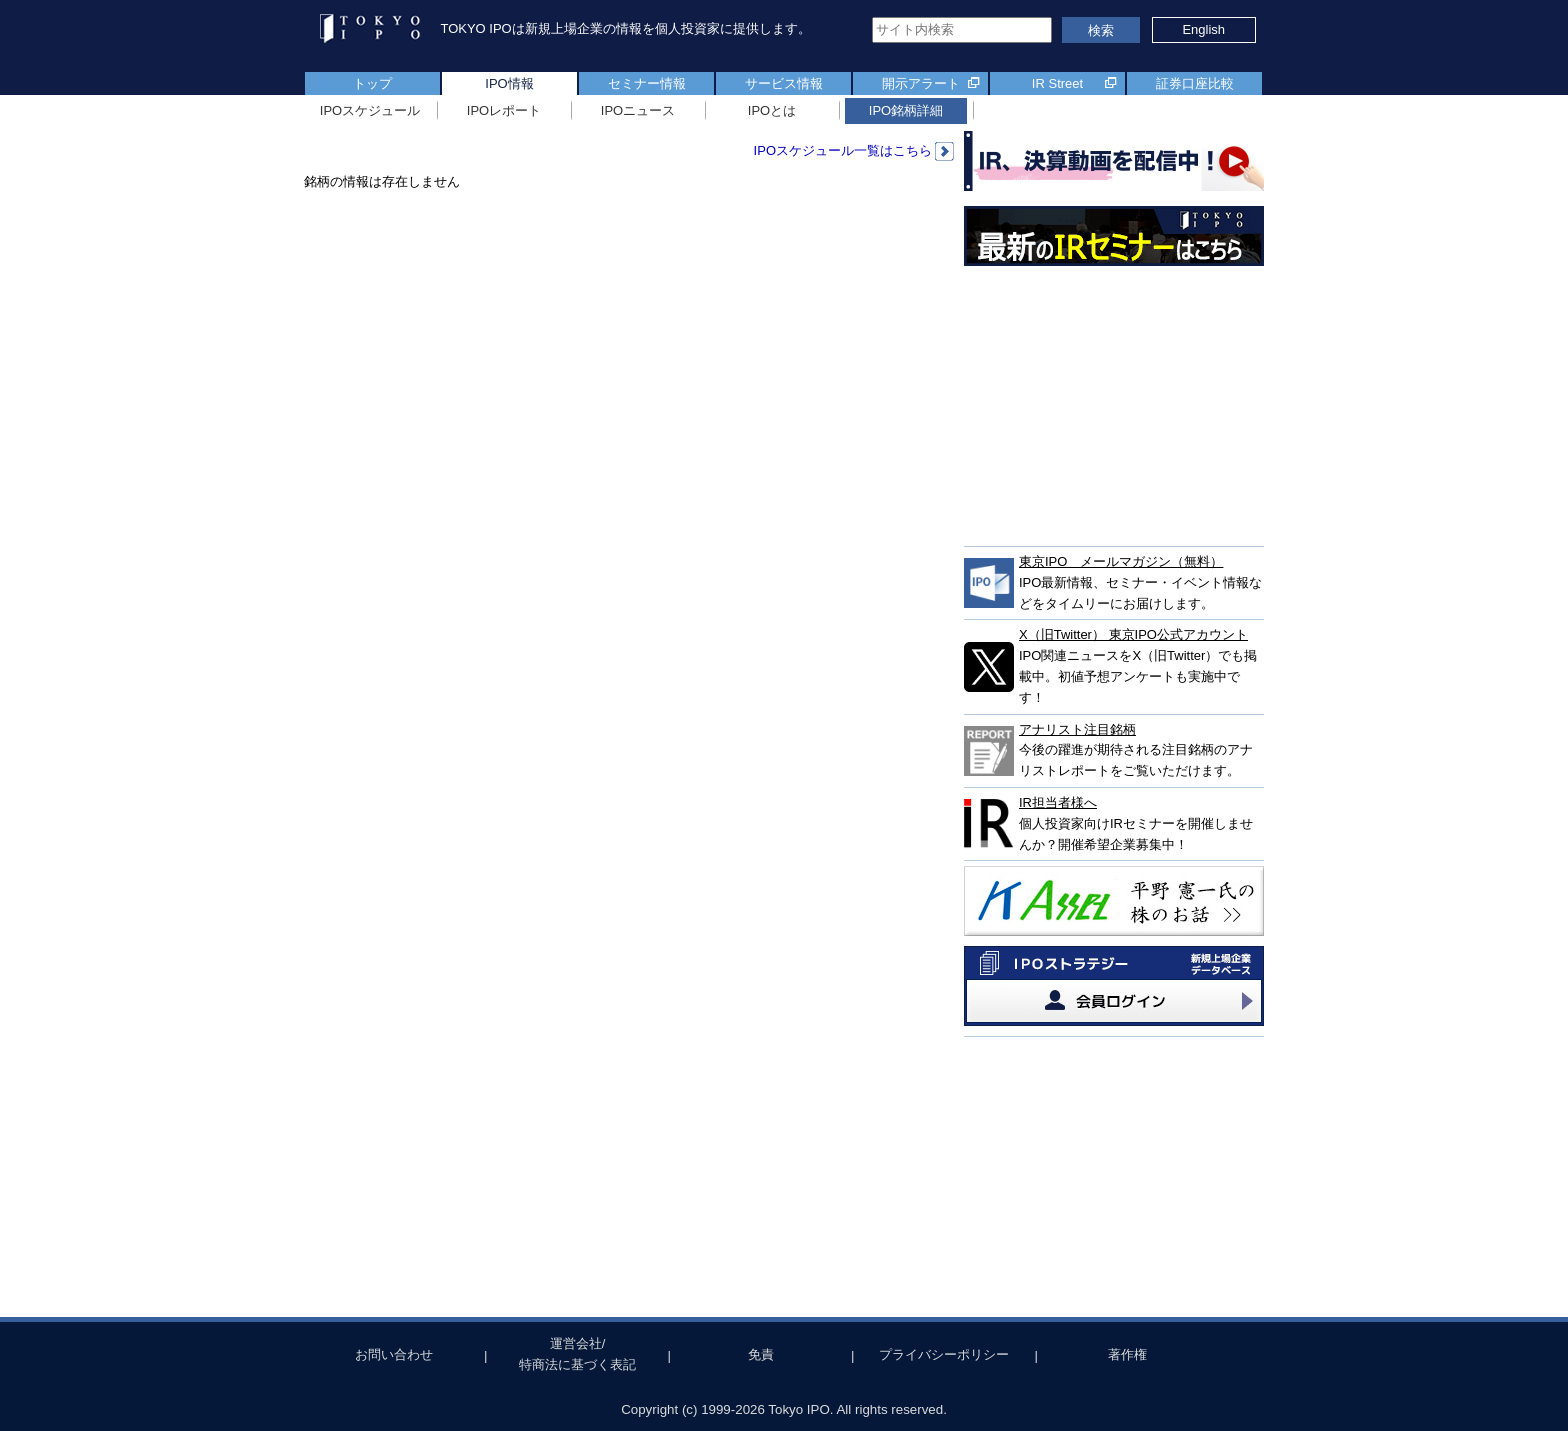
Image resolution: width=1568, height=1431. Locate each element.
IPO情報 (509, 83)
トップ (372, 83)
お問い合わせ (394, 1354)
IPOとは (772, 110)
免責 (761, 1354)
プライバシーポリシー (944, 1354)
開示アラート (921, 83)
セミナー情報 (647, 83)
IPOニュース (638, 110)
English (1203, 29)
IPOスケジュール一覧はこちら (854, 150)
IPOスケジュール (370, 110)
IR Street (1057, 83)
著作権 (1127, 1354)
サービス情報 (784, 83)
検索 (1101, 30)
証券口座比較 (1195, 83)
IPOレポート (504, 110)
